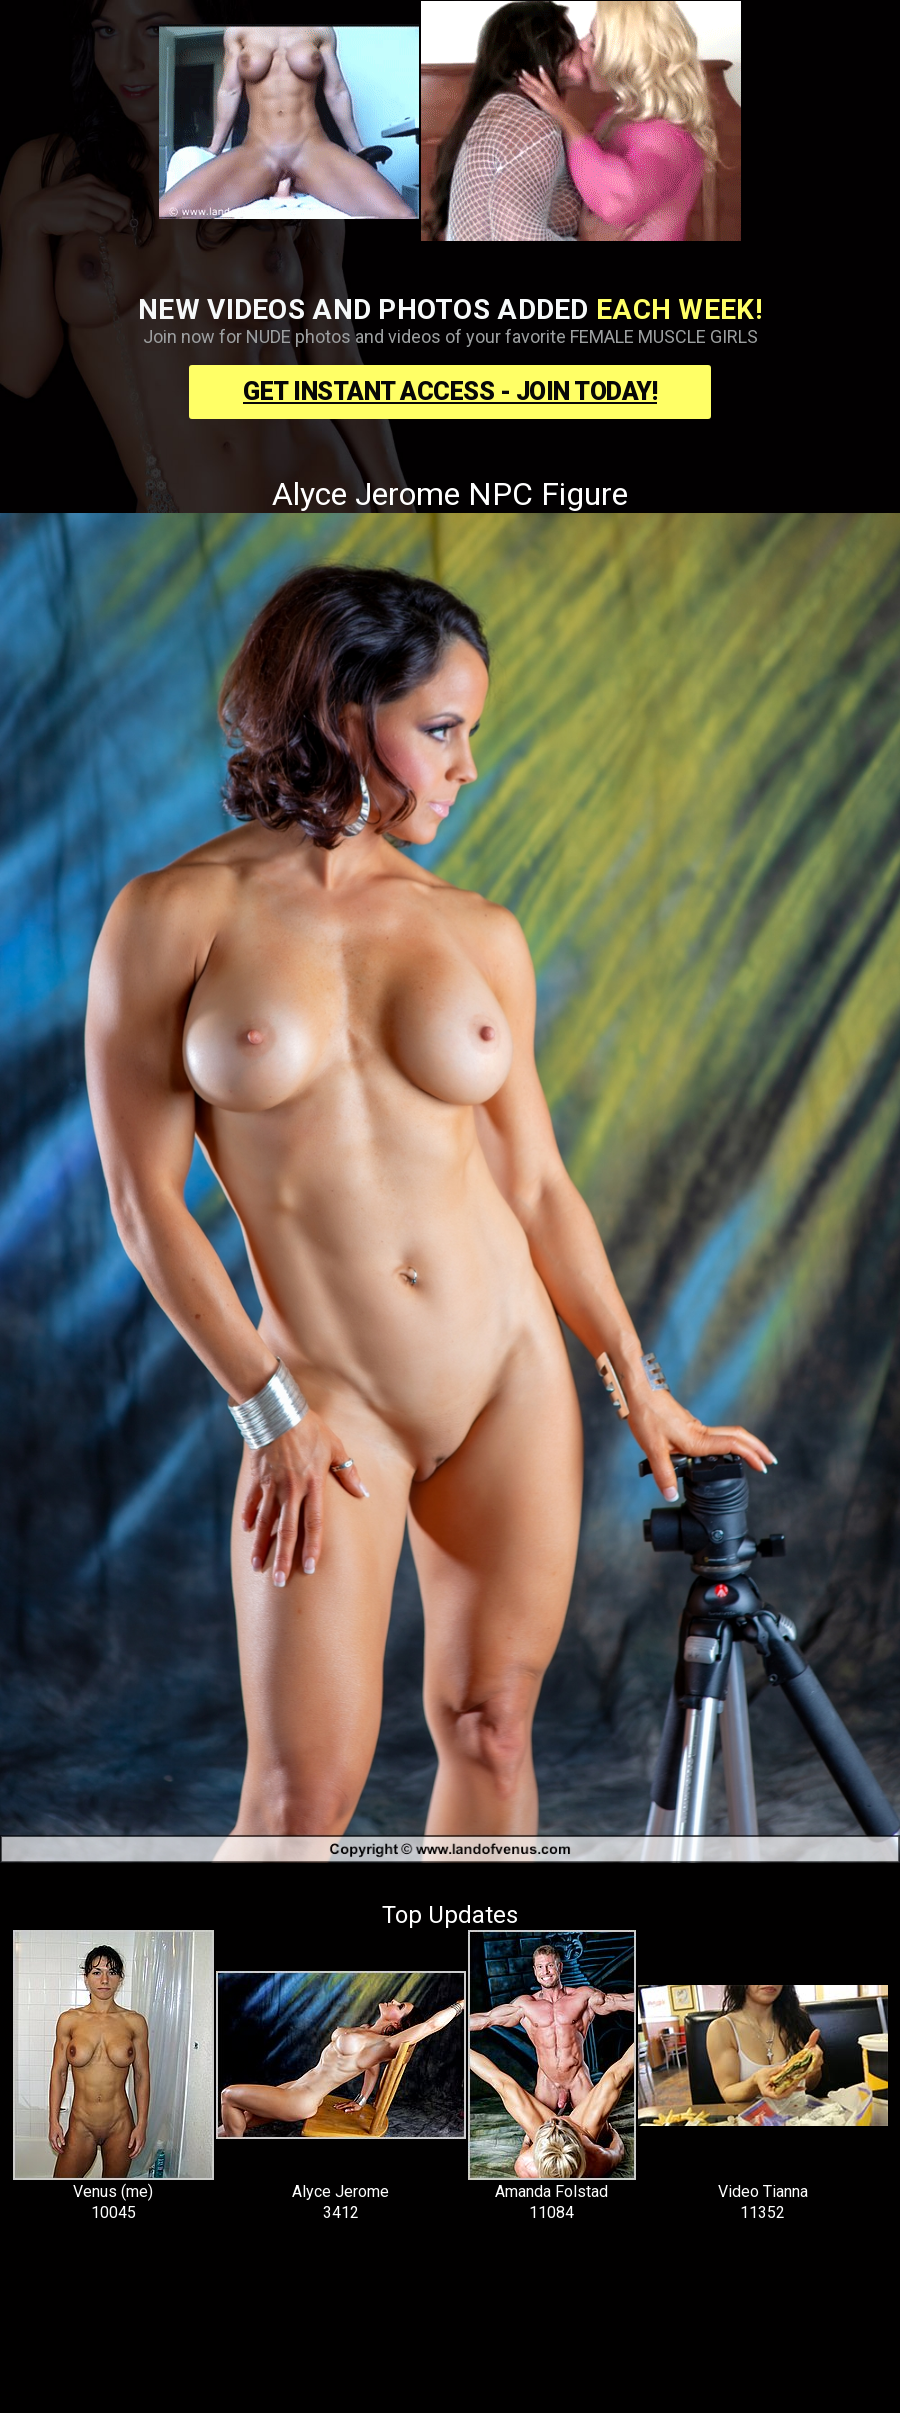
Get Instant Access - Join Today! (450, 391)
